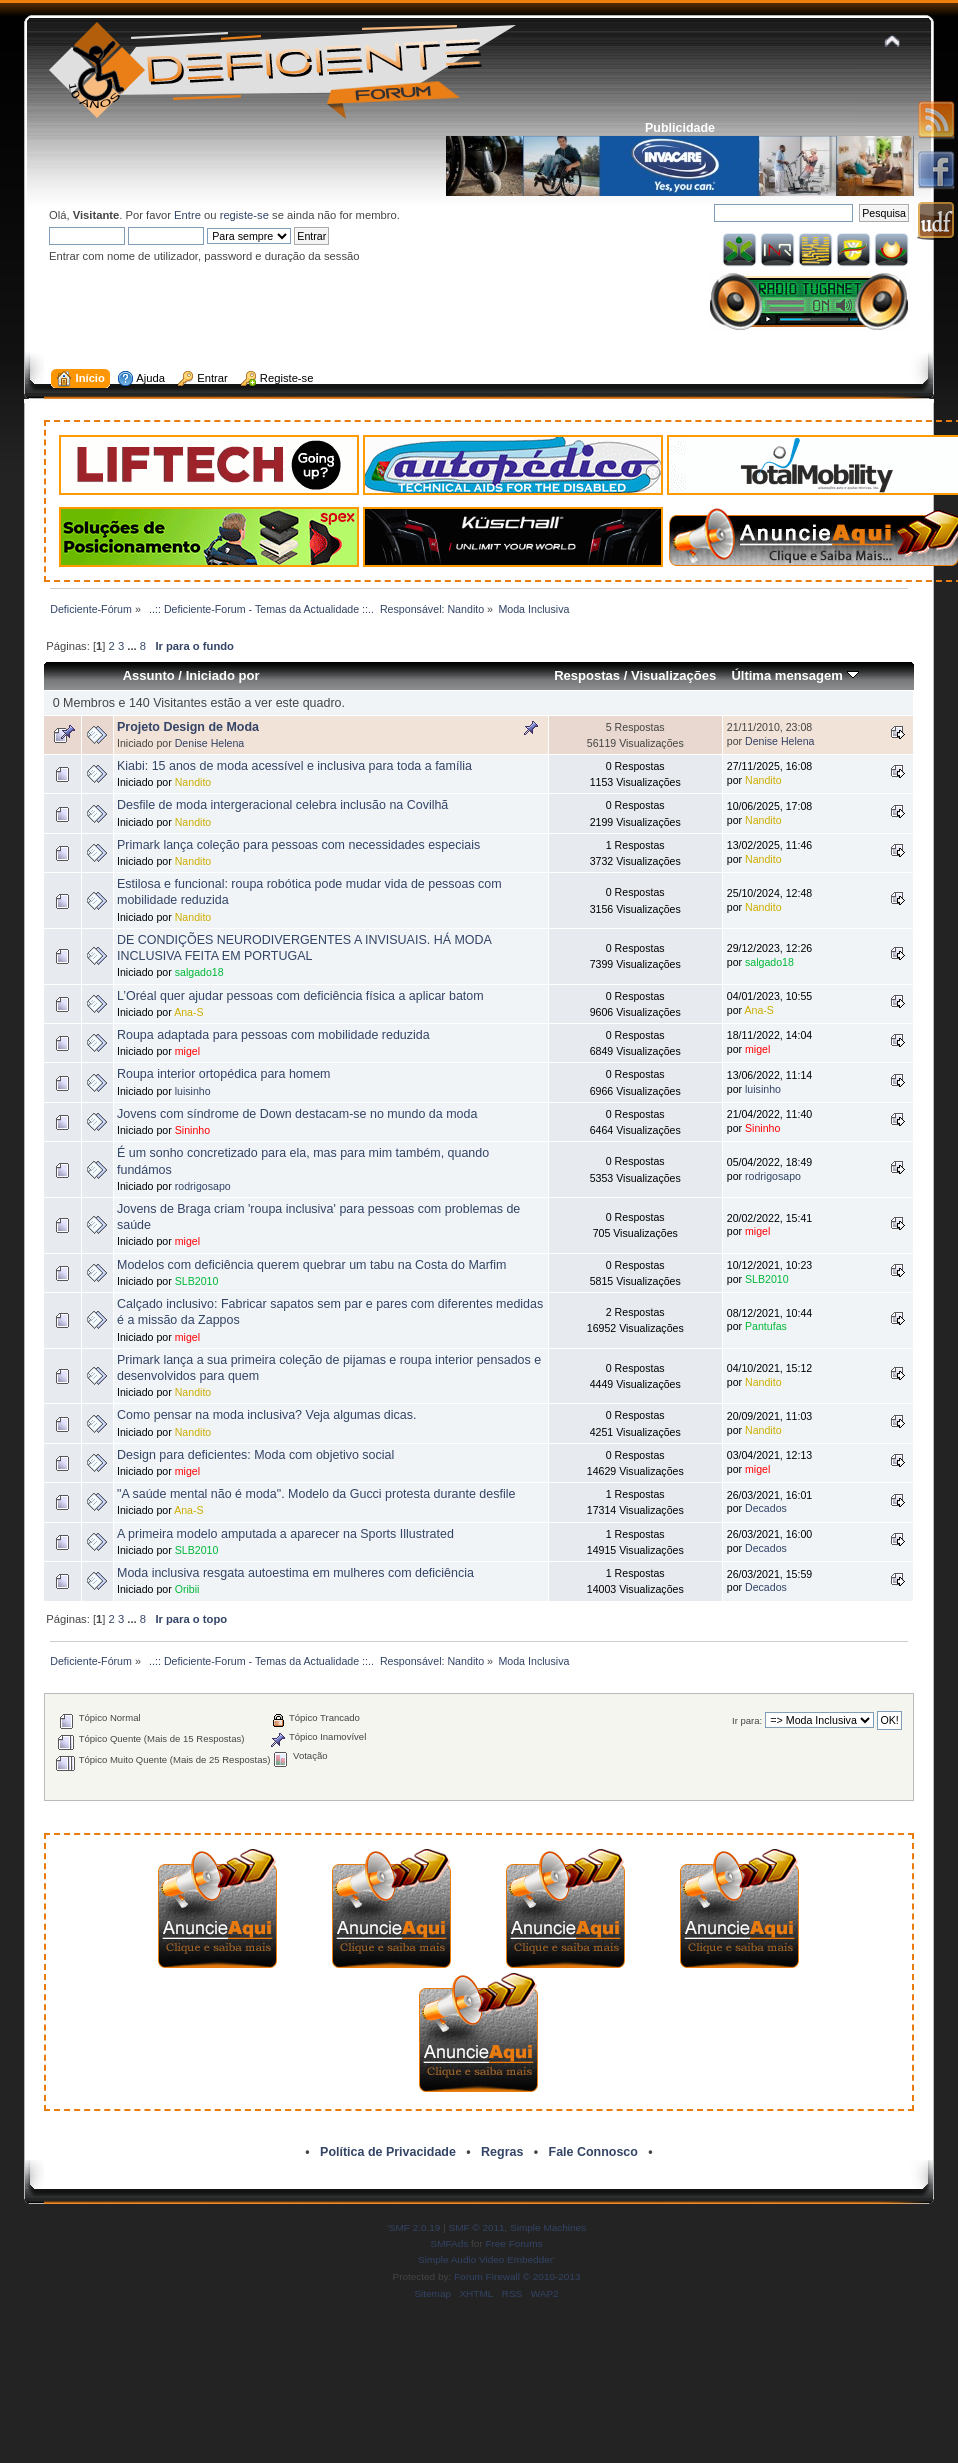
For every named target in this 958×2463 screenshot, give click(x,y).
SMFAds (450, 2243)
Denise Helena (210, 743)
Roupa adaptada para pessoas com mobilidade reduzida (273, 1035)
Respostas (587, 675)
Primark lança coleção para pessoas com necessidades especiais (298, 845)
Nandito (193, 782)
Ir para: (747, 1720)
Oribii (187, 1589)
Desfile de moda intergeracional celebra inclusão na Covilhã (282, 805)
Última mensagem (794, 675)
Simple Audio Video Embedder (485, 2259)
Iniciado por (223, 675)
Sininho (192, 1130)
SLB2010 (197, 1281)
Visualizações (673, 675)
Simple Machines (548, 2227)
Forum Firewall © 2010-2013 (517, 2276)
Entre (187, 215)
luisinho (193, 1091)
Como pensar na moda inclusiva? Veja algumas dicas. (266, 1415)
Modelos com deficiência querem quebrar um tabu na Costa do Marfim (312, 1265)
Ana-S (188, 1012)
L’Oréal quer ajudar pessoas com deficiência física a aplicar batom (300, 996)
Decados (766, 1508)
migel (187, 1051)
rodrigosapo (203, 1186)
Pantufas (766, 1326)
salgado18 (199, 972)
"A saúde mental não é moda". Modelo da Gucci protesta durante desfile (316, 1494)
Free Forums (513, 2243)
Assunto (149, 675)
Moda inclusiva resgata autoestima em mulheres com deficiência (295, 1573)
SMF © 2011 (477, 2227)
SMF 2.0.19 (415, 2227)
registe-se (244, 215)
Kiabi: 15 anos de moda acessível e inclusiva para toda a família (294, 766)
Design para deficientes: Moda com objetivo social (255, 1455)
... (133, 646)
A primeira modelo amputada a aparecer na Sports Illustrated (285, 1534)
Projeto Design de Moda (188, 727)
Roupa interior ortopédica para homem (223, 1074)
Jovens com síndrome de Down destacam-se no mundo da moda (297, 1114)
